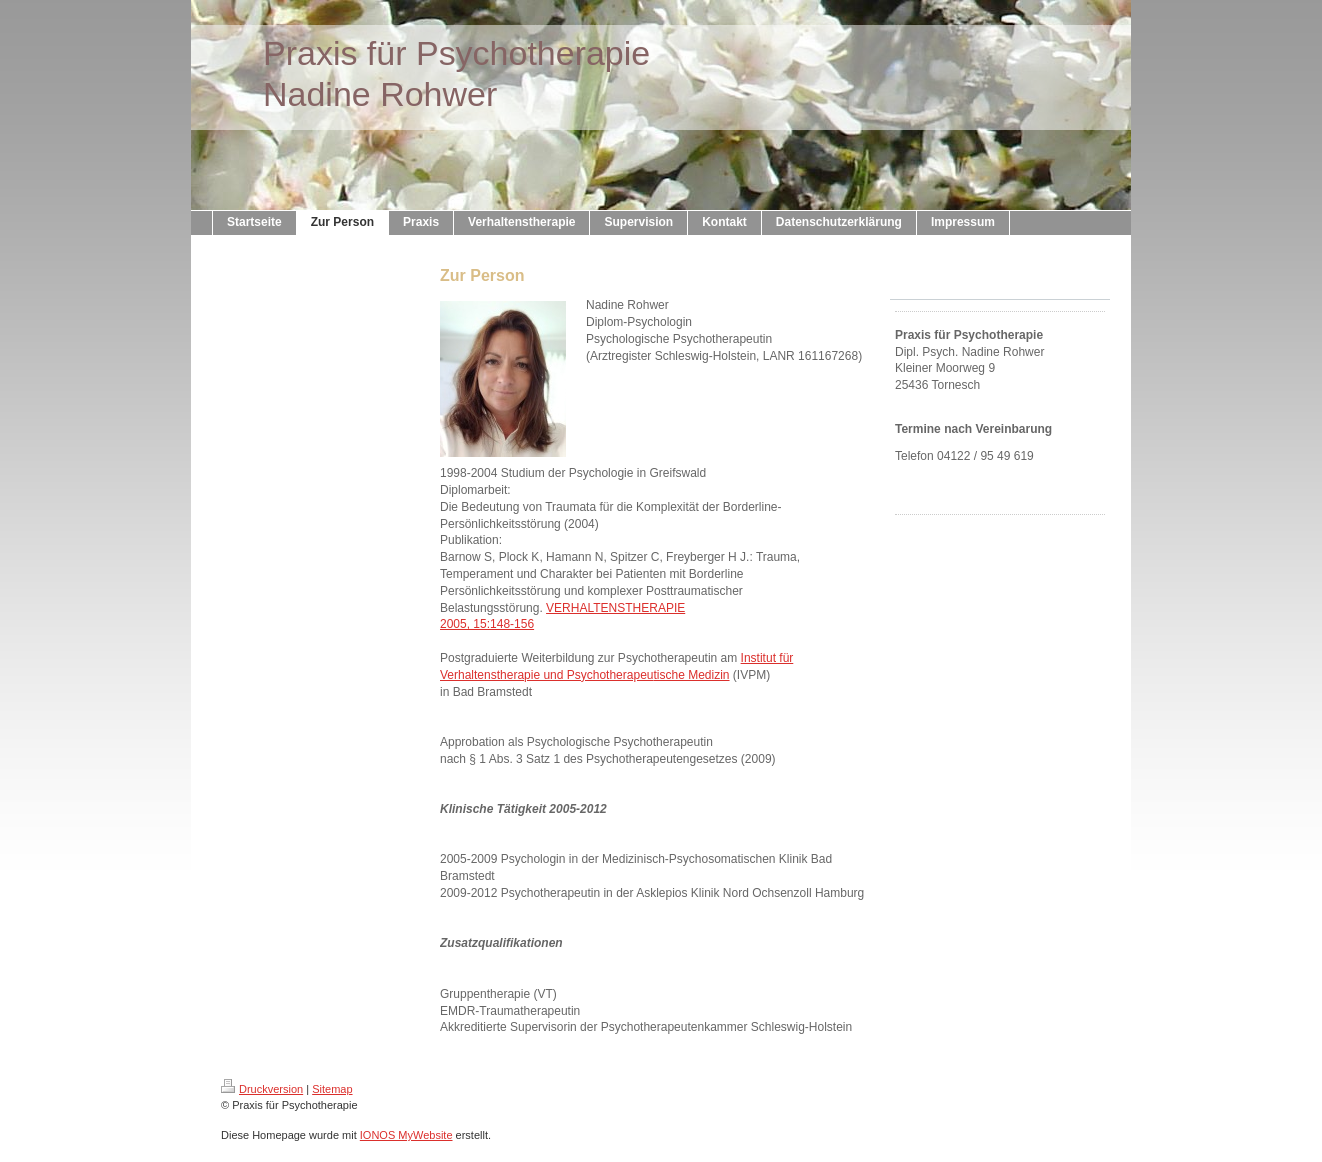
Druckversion (262, 1089)
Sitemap (332, 1089)
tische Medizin (692, 675)
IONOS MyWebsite (406, 1135)
